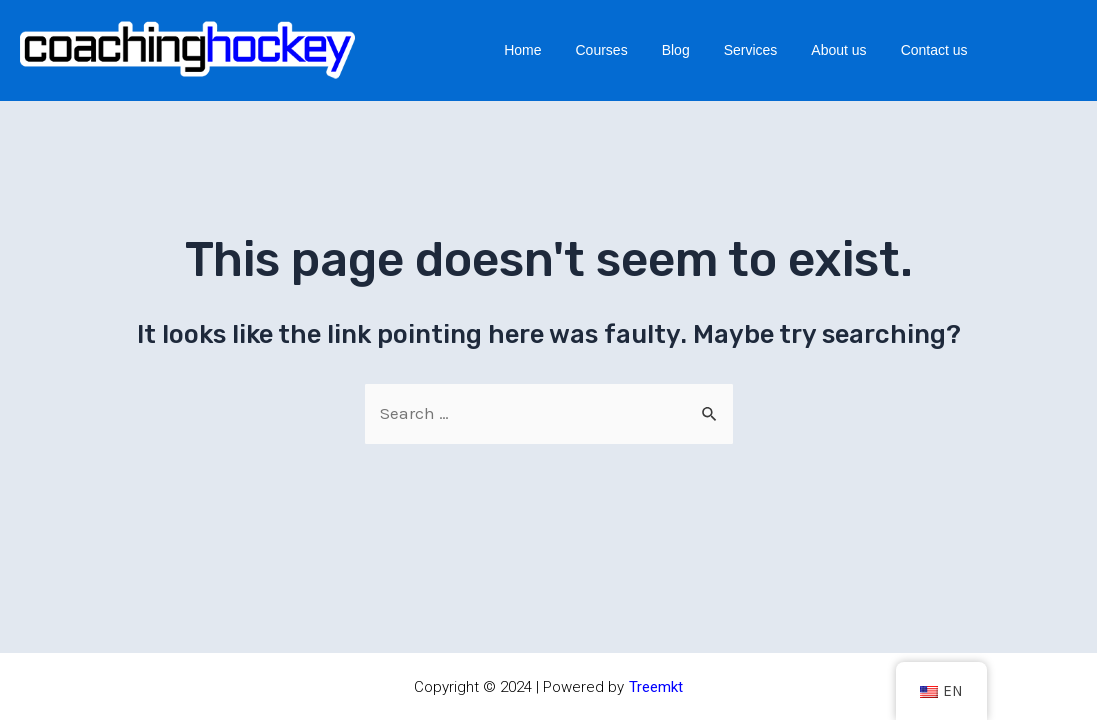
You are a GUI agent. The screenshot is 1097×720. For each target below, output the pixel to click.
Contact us (934, 50)
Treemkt (656, 687)
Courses (602, 50)
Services (751, 50)
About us (838, 50)
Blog (676, 50)
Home (522, 50)
